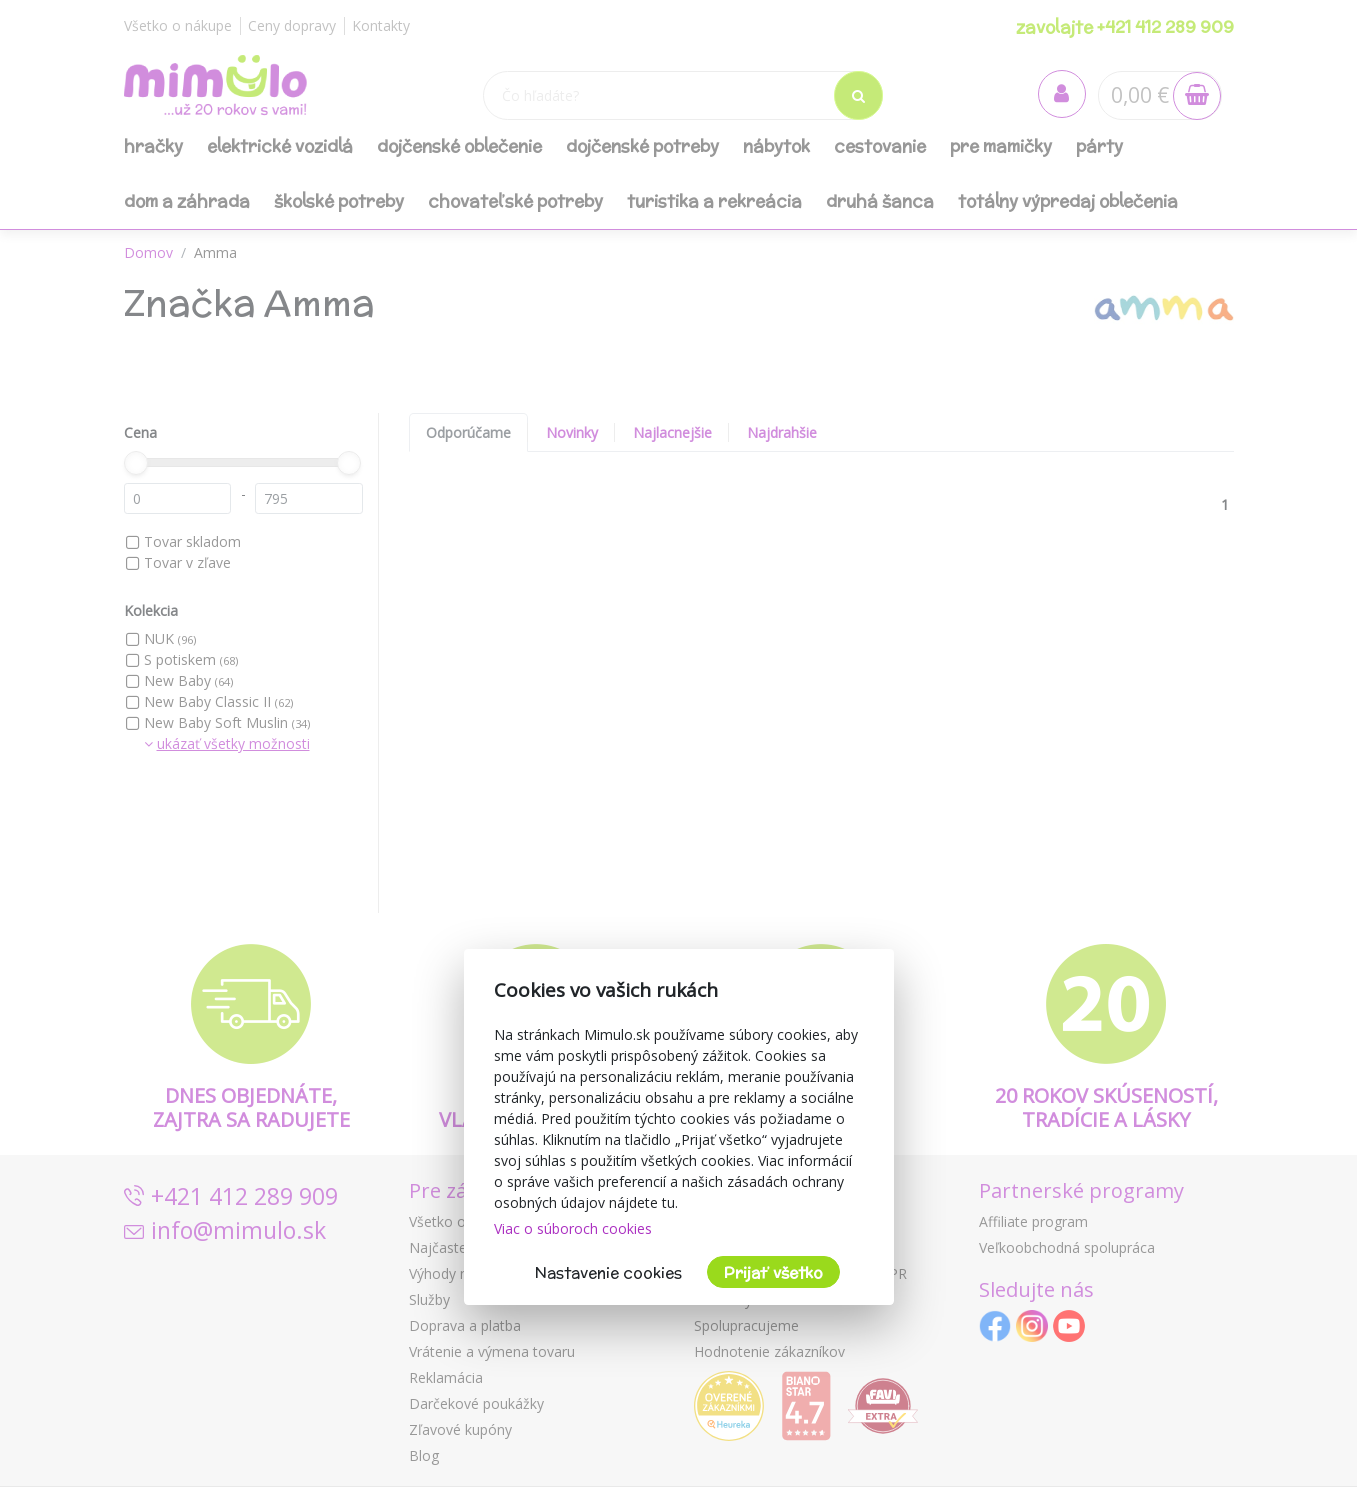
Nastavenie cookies (608, 1272)
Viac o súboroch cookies (573, 1228)
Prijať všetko (773, 1272)
